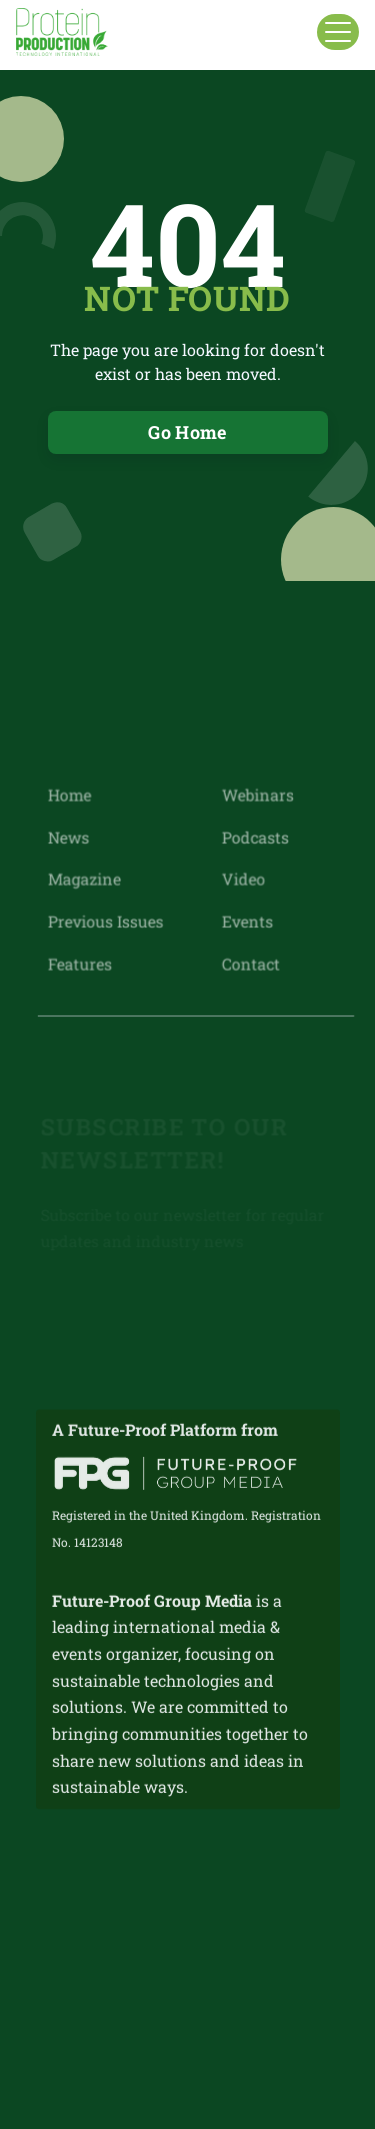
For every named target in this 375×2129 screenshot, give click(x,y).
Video (242, 879)
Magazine (84, 879)
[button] (338, 32)
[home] (62, 32)
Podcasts (254, 837)
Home (69, 795)
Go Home (187, 432)
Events (246, 920)
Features (80, 962)
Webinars (257, 795)
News (68, 837)
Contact (250, 962)
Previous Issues (105, 920)
